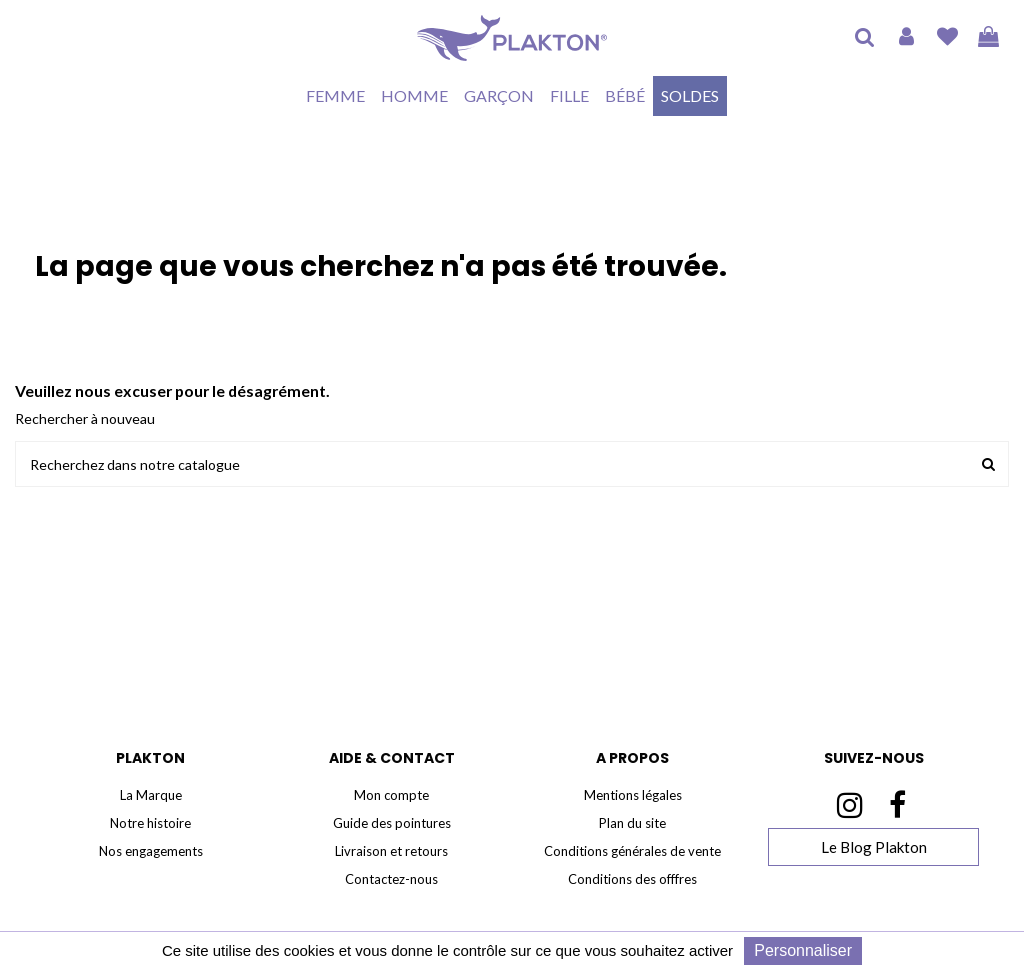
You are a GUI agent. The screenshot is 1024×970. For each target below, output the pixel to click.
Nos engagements (151, 851)
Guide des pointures (392, 823)
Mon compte (391, 795)
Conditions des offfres (632, 879)
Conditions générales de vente (632, 851)
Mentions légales (633, 795)
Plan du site (632, 823)
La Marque (151, 795)
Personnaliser (803, 950)
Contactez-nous (391, 879)
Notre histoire (150, 823)
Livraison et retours (391, 851)
